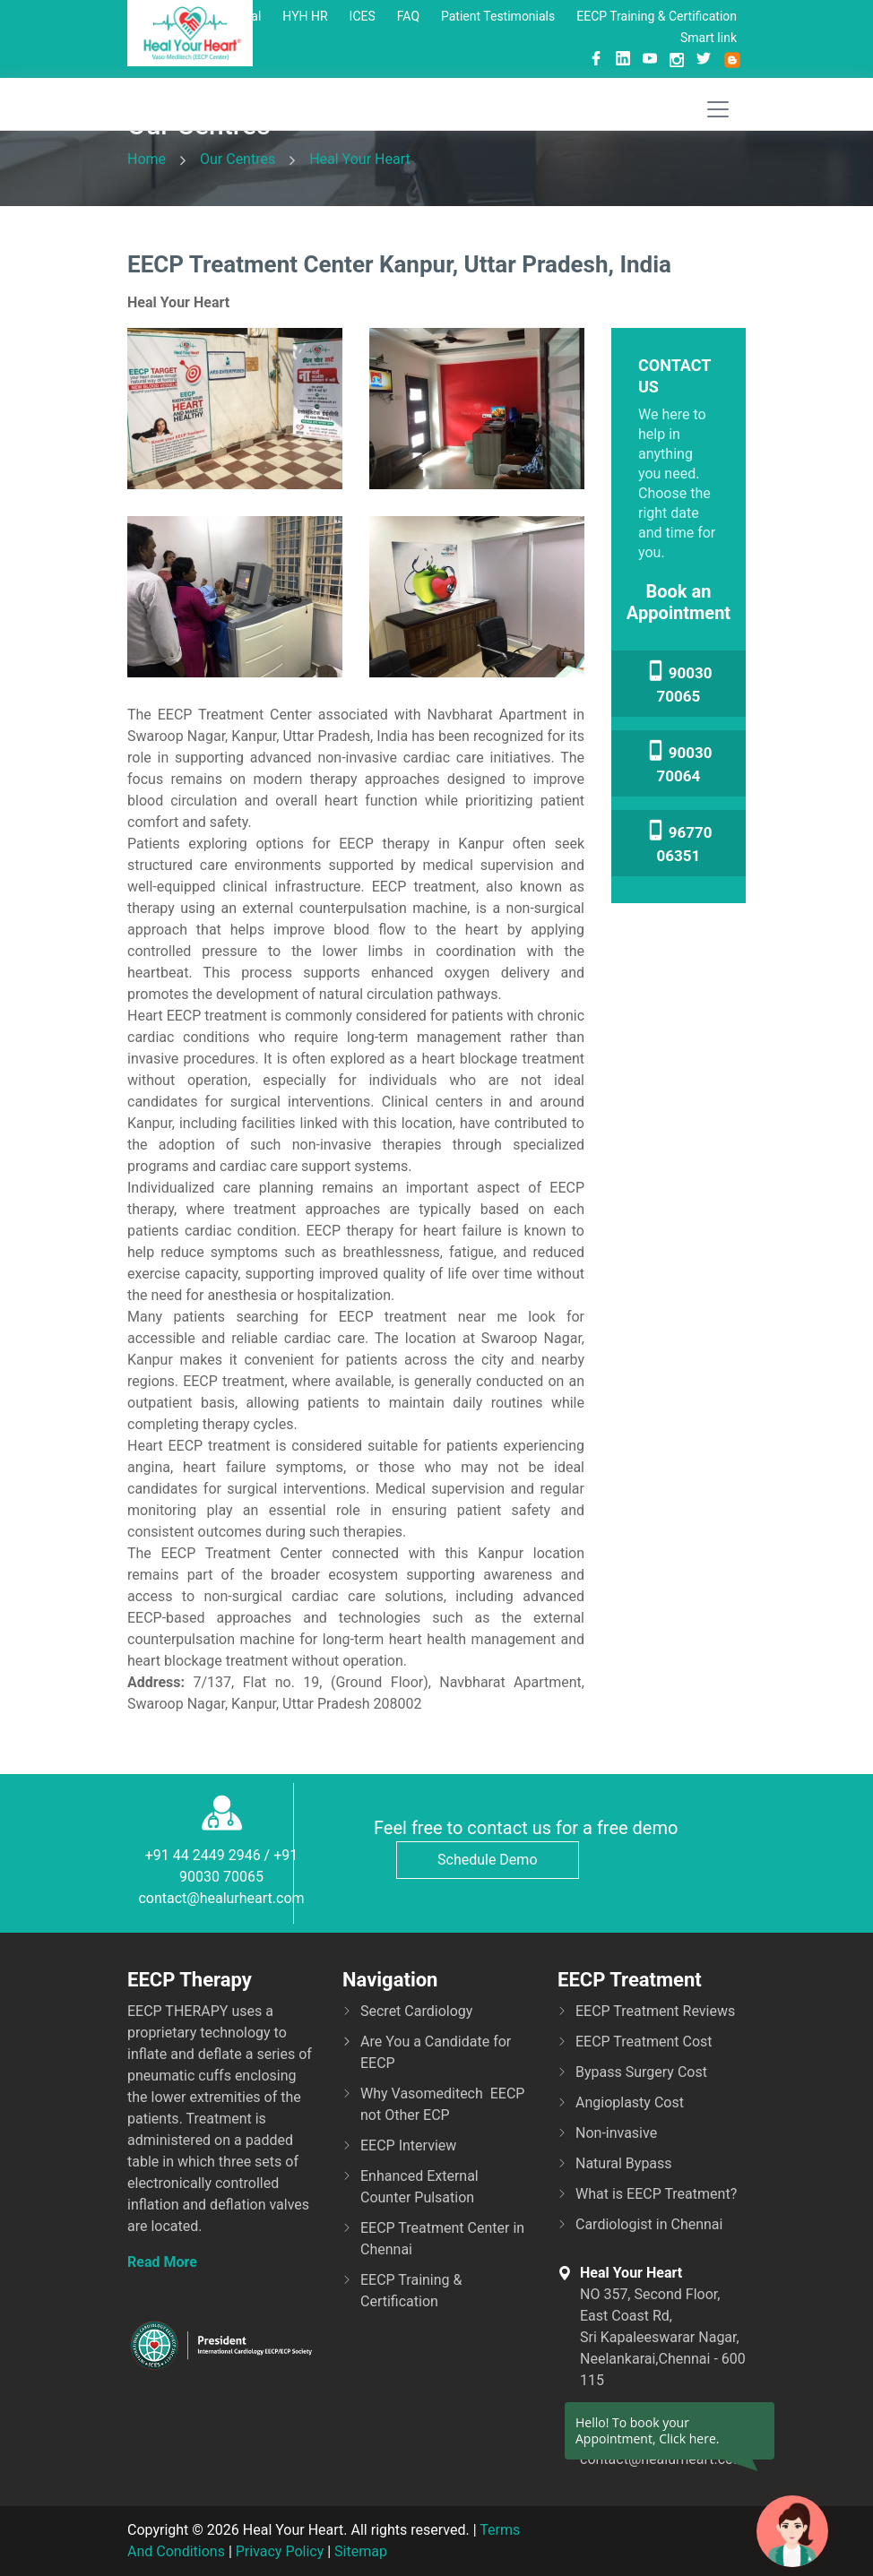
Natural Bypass (623, 2163)
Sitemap (360, 2551)
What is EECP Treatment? (656, 2193)
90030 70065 (679, 682)
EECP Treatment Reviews (655, 2011)
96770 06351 (679, 842)
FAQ (408, 16)
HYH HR (304, 16)
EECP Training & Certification (656, 16)
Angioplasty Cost (629, 2102)
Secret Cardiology (416, 2011)
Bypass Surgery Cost (641, 2072)
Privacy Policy (280, 2551)
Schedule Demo (487, 1859)
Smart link (708, 37)
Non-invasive (616, 2132)
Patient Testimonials (498, 16)
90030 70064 (679, 762)
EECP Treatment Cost (644, 2041)
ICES (363, 16)
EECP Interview (408, 2145)
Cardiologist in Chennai (648, 2224)
